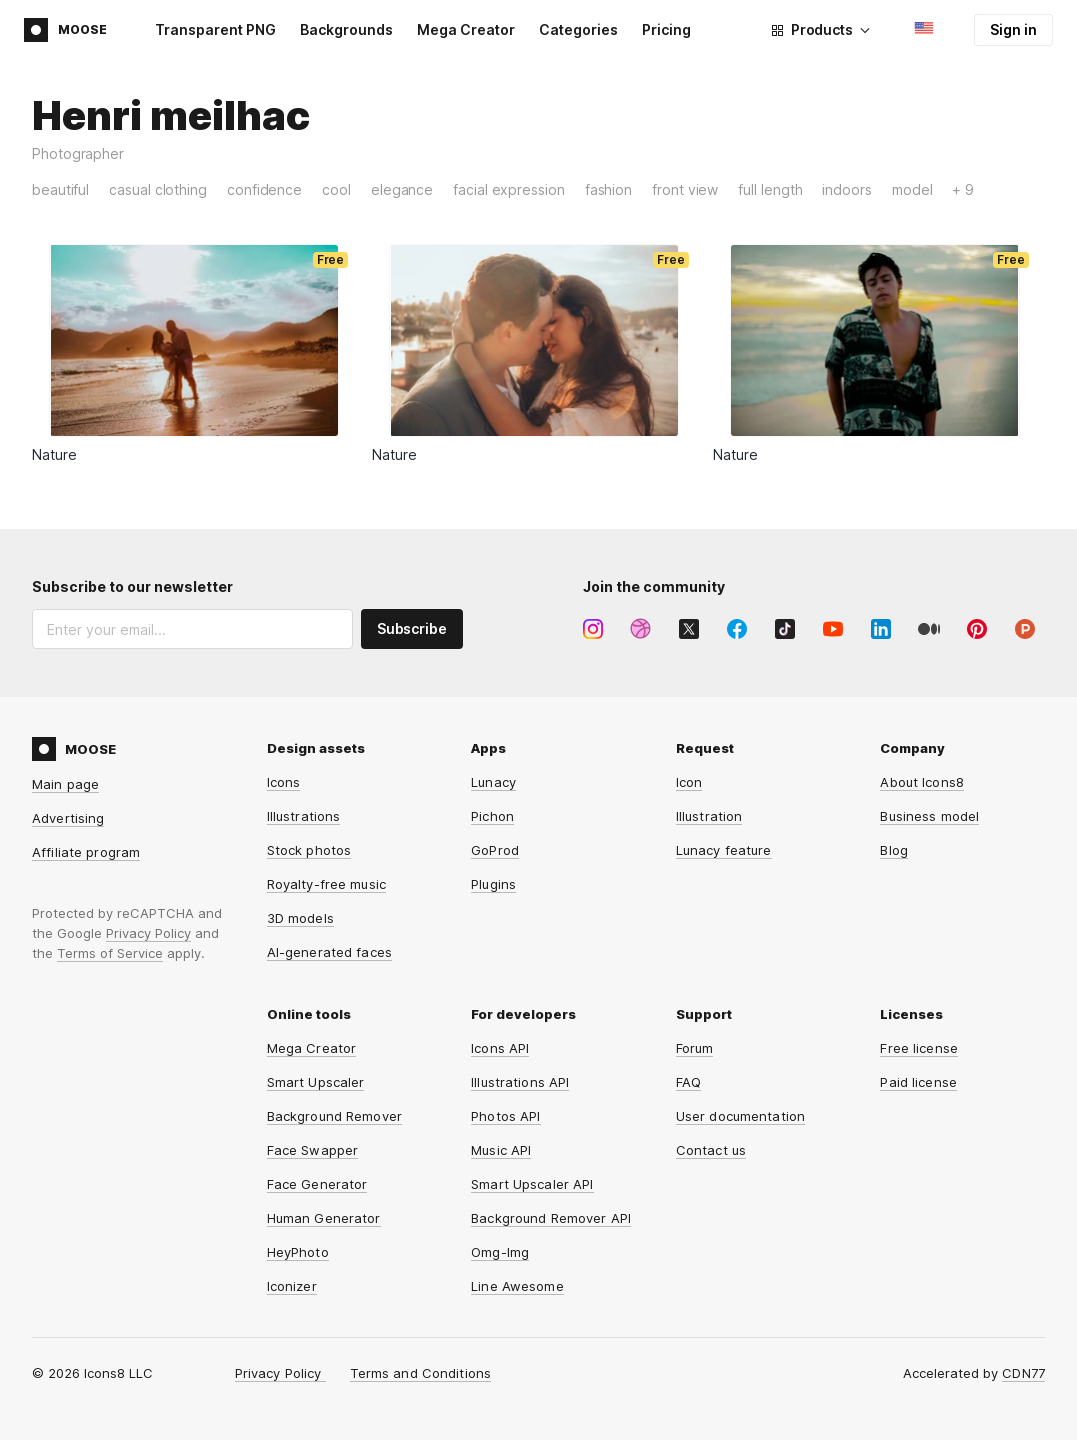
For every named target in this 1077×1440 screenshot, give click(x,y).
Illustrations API (520, 1082)
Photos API (505, 1116)
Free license (919, 1048)
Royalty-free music (326, 884)
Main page (65, 784)
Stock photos (309, 850)
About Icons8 (922, 782)
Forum (695, 1048)
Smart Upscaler (316, 1082)
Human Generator (324, 1218)
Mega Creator (466, 29)
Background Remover (334, 1116)
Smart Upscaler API (532, 1184)
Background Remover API (551, 1218)
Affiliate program (86, 852)
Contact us (711, 1150)
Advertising (68, 818)
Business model (929, 816)
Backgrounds (346, 29)
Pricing (666, 29)
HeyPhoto (298, 1252)
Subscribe (412, 628)
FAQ (688, 1082)
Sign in (1013, 29)
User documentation (740, 1116)
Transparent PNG (215, 29)
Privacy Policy (148, 933)
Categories (578, 29)
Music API (501, 1150)
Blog (894, 850)
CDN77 (1023, 1373)
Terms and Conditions (421, 1373)
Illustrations (304, 816)
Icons (284, 782)
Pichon (492, 816)
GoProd (495, 850)
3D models (300, 918)
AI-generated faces (329, 952)
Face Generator (317, 1184)
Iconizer (292, 1286)
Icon (689, 782)
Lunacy (493, 782)
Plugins (493, 884)
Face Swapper (313, 1150)
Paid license (918, 1082)
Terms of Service (110, 953)
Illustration (709, 816)
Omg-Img (500, 1252)
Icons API (500, 1048)
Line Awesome (517, 1286)
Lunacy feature (724, 850)
